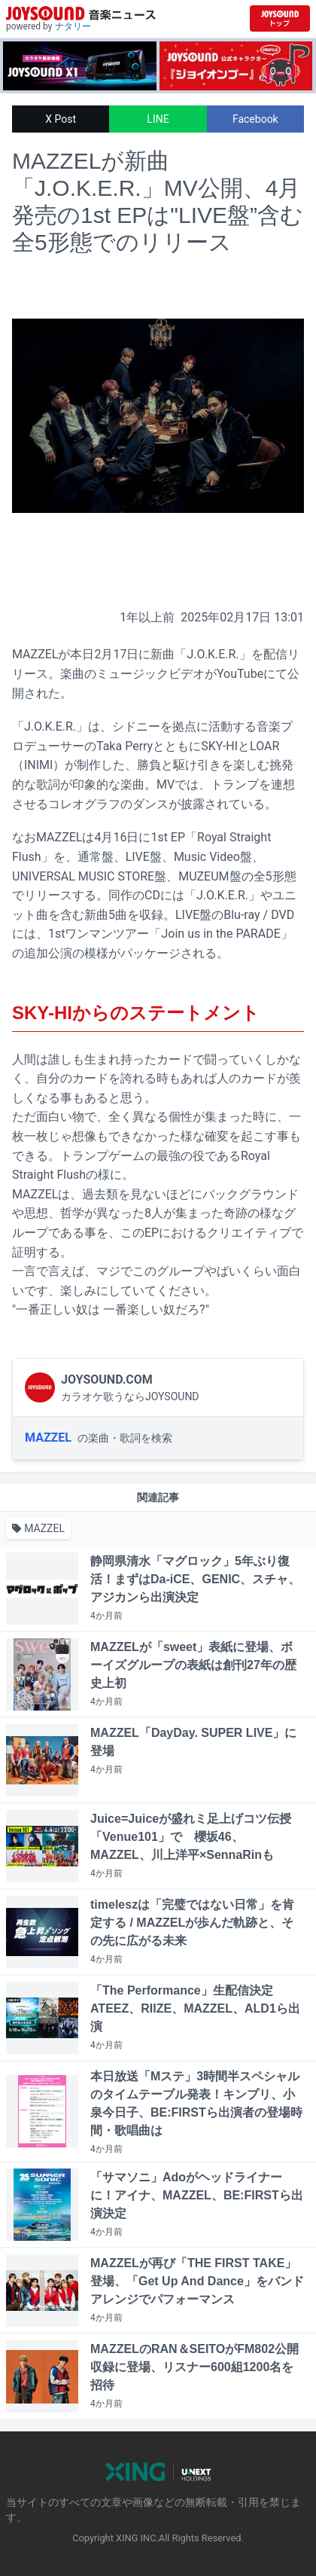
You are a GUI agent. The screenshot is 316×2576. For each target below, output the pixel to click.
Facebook (255, 119)
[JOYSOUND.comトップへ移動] (280, 18)
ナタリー (73, 26)
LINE (158, 119)
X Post (60, 119)
